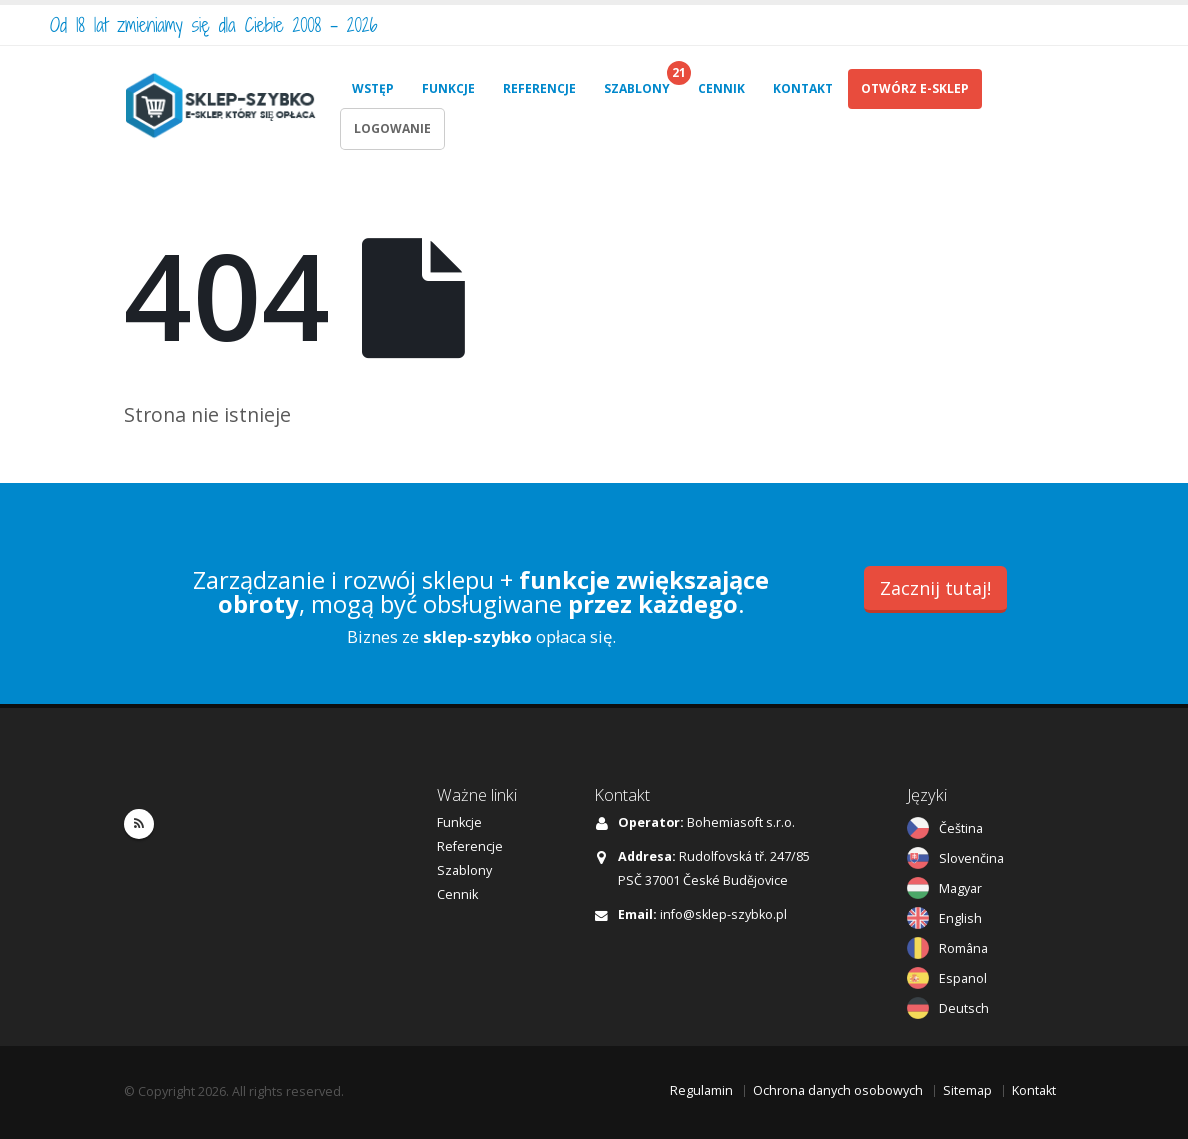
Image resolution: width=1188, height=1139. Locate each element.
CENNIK (721, 88)
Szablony (464, 870)
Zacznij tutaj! (935, 588)
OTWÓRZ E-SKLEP (915, 88)
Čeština (961, 828)
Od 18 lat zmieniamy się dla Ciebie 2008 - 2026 (214, 25)
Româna (963, 948)
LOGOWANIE (392, 128)
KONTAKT (803, 88)
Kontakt (1034, 1090)
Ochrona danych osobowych (838, 1090)
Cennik (457, 894)
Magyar (960, 888)
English (960, 918)
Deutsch (964, 1008)
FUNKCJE (448, 88)
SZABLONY (637, 88)
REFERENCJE (539, 88)
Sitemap (967, 1090)
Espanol (963, 978)
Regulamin (701, 1090)
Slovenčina (971, 858)
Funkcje (459, 822)
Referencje (470, 846)
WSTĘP (373, 88)
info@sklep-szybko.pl (723, 914)
